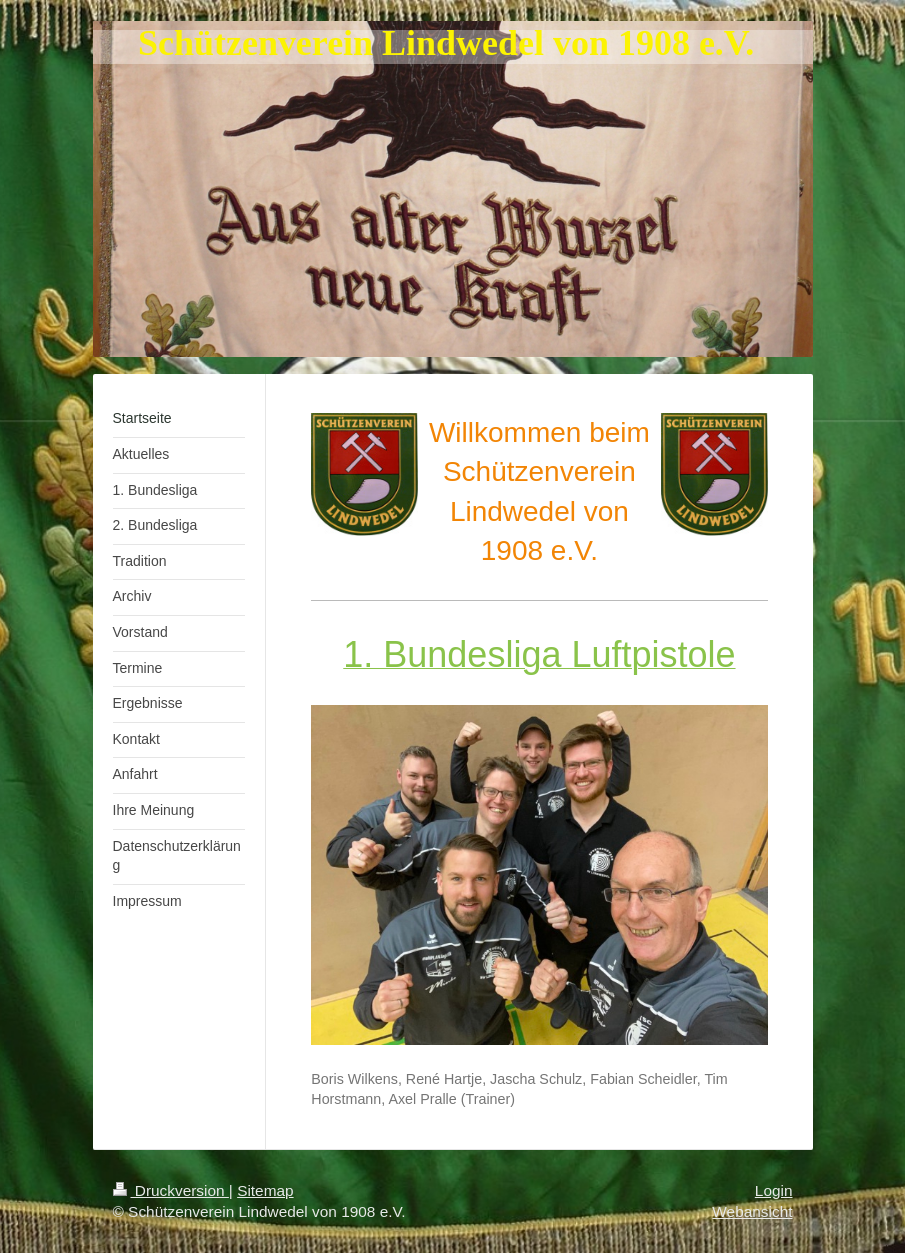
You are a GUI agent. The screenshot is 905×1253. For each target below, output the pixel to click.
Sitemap (265, 1190)
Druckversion (171, 1190)
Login (774, 1190)
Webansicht (752, 1211)
